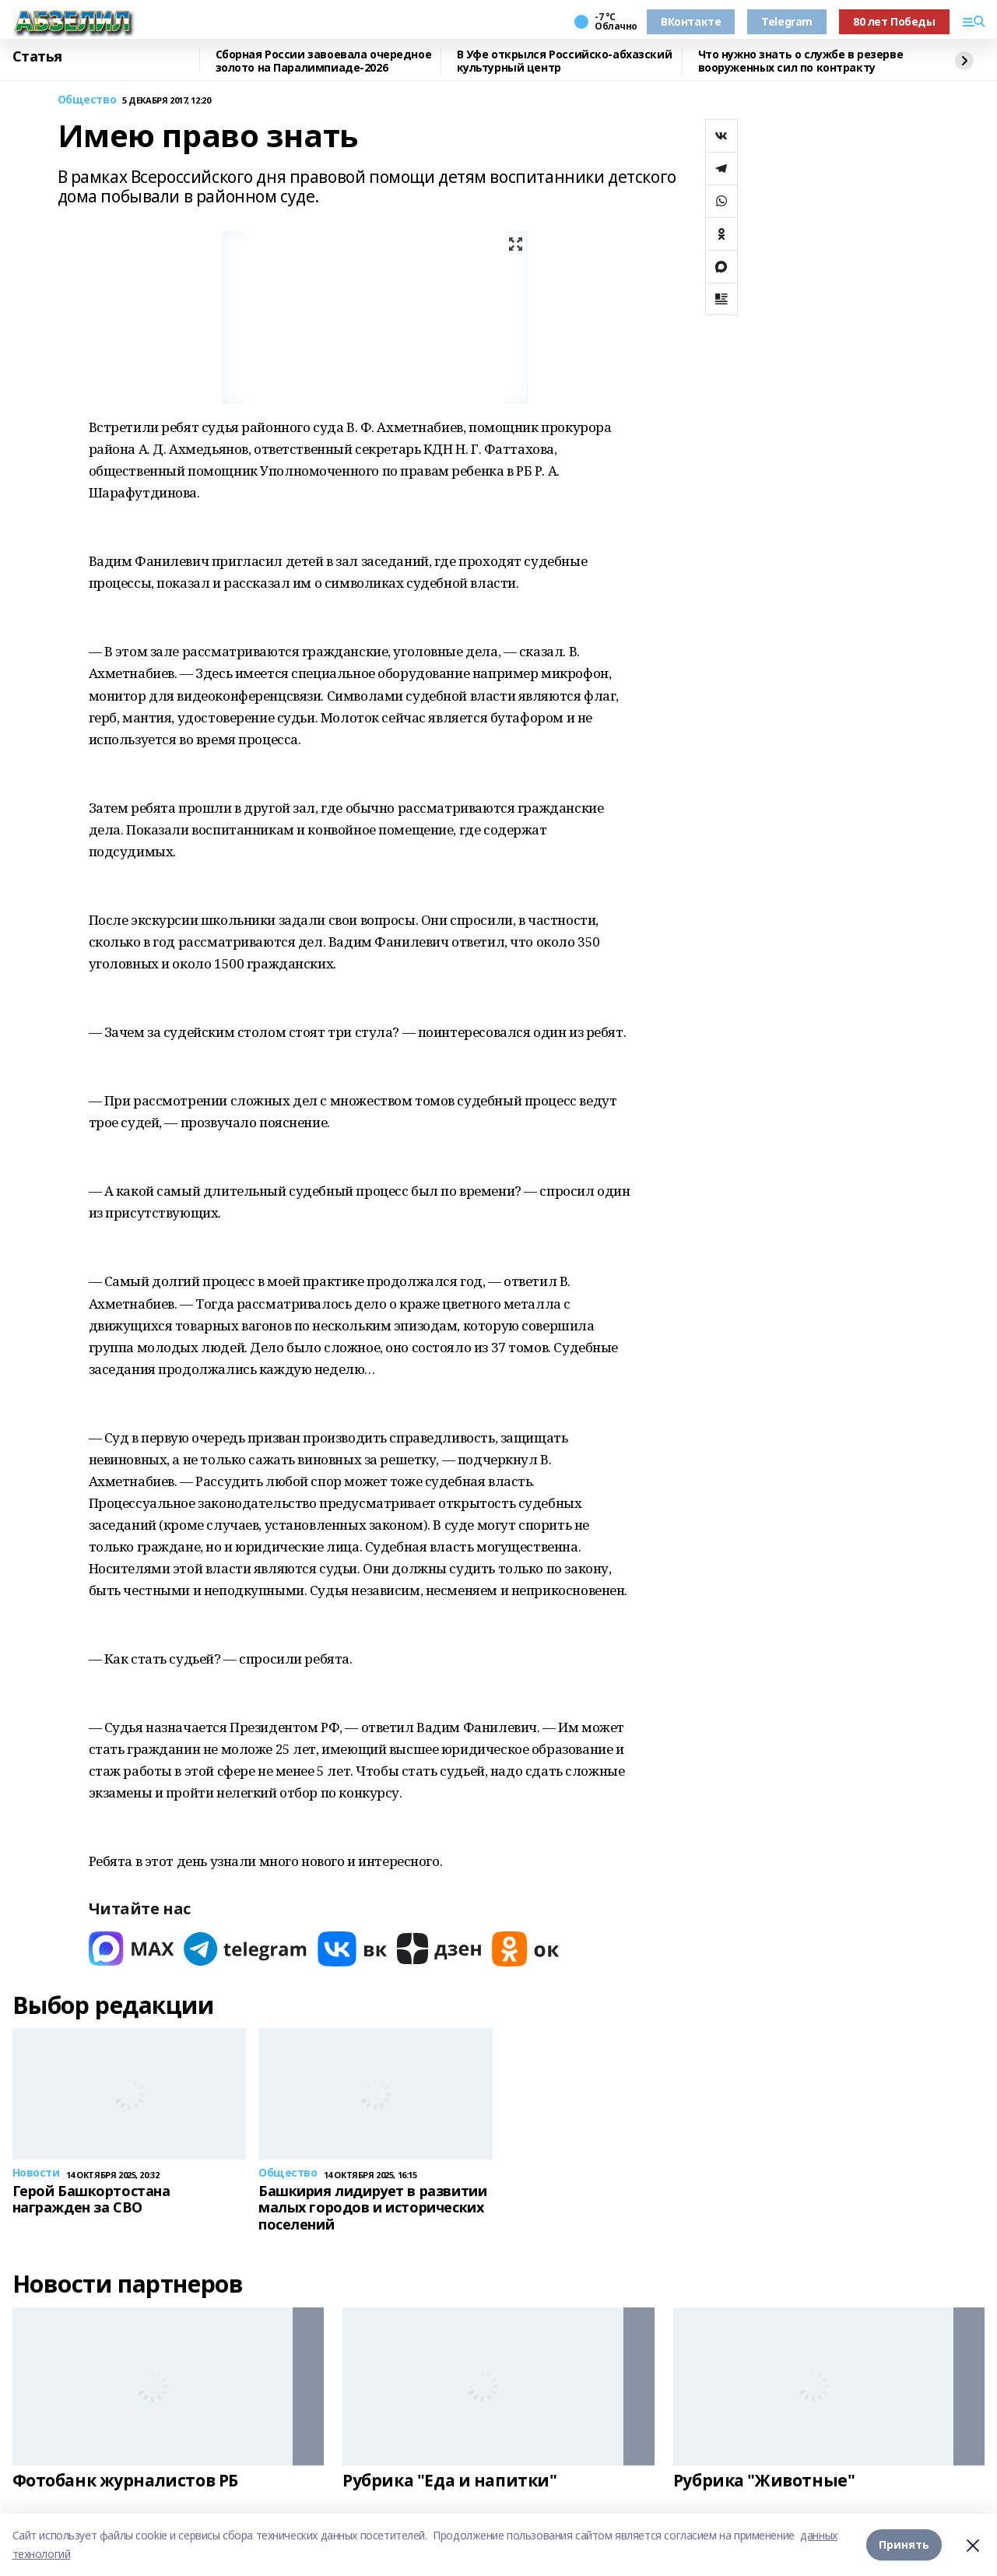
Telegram (787, 21)
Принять (904, 2544)
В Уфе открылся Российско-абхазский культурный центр (564, 61)
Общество (87, 100)
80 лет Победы (894, 21)
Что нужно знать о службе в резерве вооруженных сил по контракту (801, 61)
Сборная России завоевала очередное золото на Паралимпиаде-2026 (324, 61)
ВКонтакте (691, 21)
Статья (37, 56)
